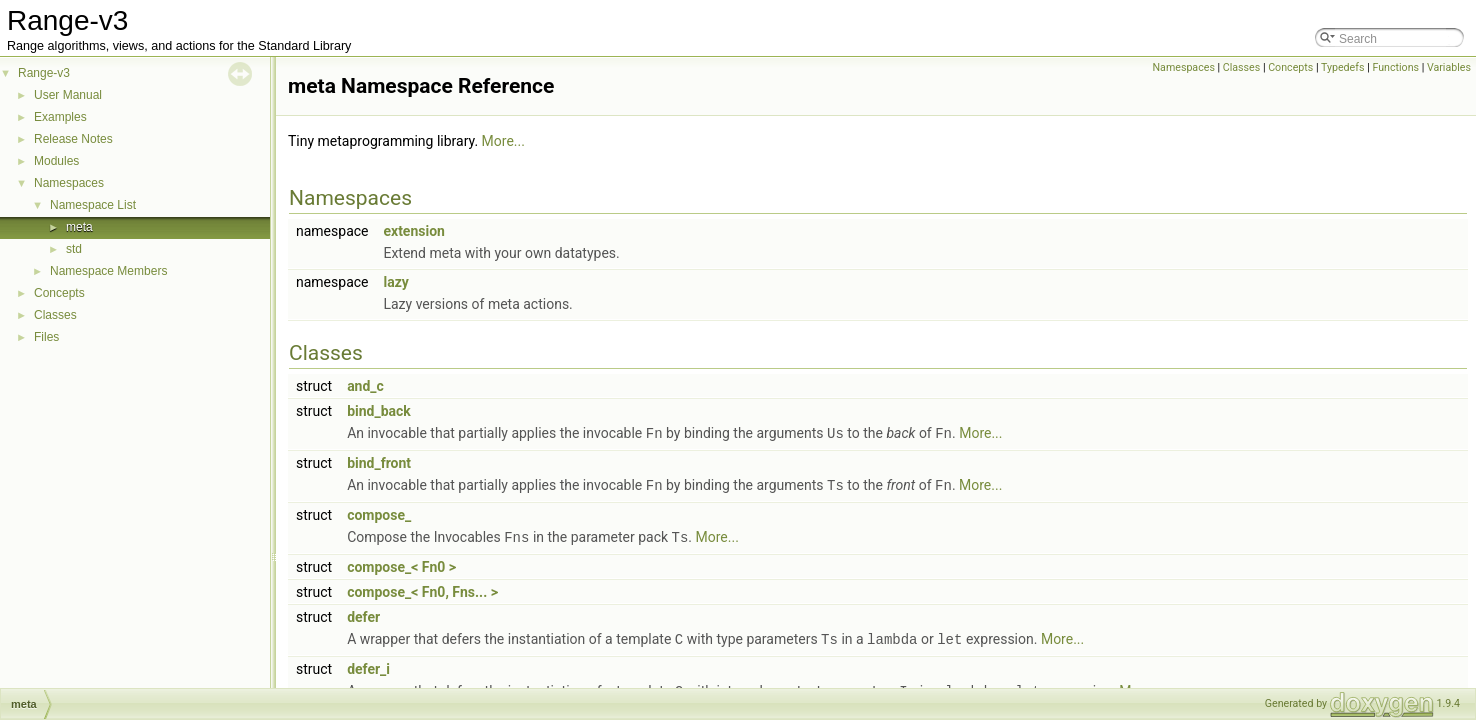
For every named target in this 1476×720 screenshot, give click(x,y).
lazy (395, 282)
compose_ (379, 513)
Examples (60, 117)
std (74, 249)
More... (503, 141)
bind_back (379, 411)
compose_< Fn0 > (401, 564)
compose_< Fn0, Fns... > (422, 589)
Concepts (59, 293)
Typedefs (1343, 67)
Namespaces (69, 183)
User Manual (68, 95)
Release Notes (73, 139)
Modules (56, 161)
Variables (1449, 67)
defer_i (368, 665)
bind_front (379, 462)
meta (79, 227)
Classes (55, 315)
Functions (1395, 67)
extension (413, 231)
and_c (365, 386)
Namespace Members (108, 271)
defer (363, 614)
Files (46, 337)
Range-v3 (44, 73)
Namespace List (93, 205)
